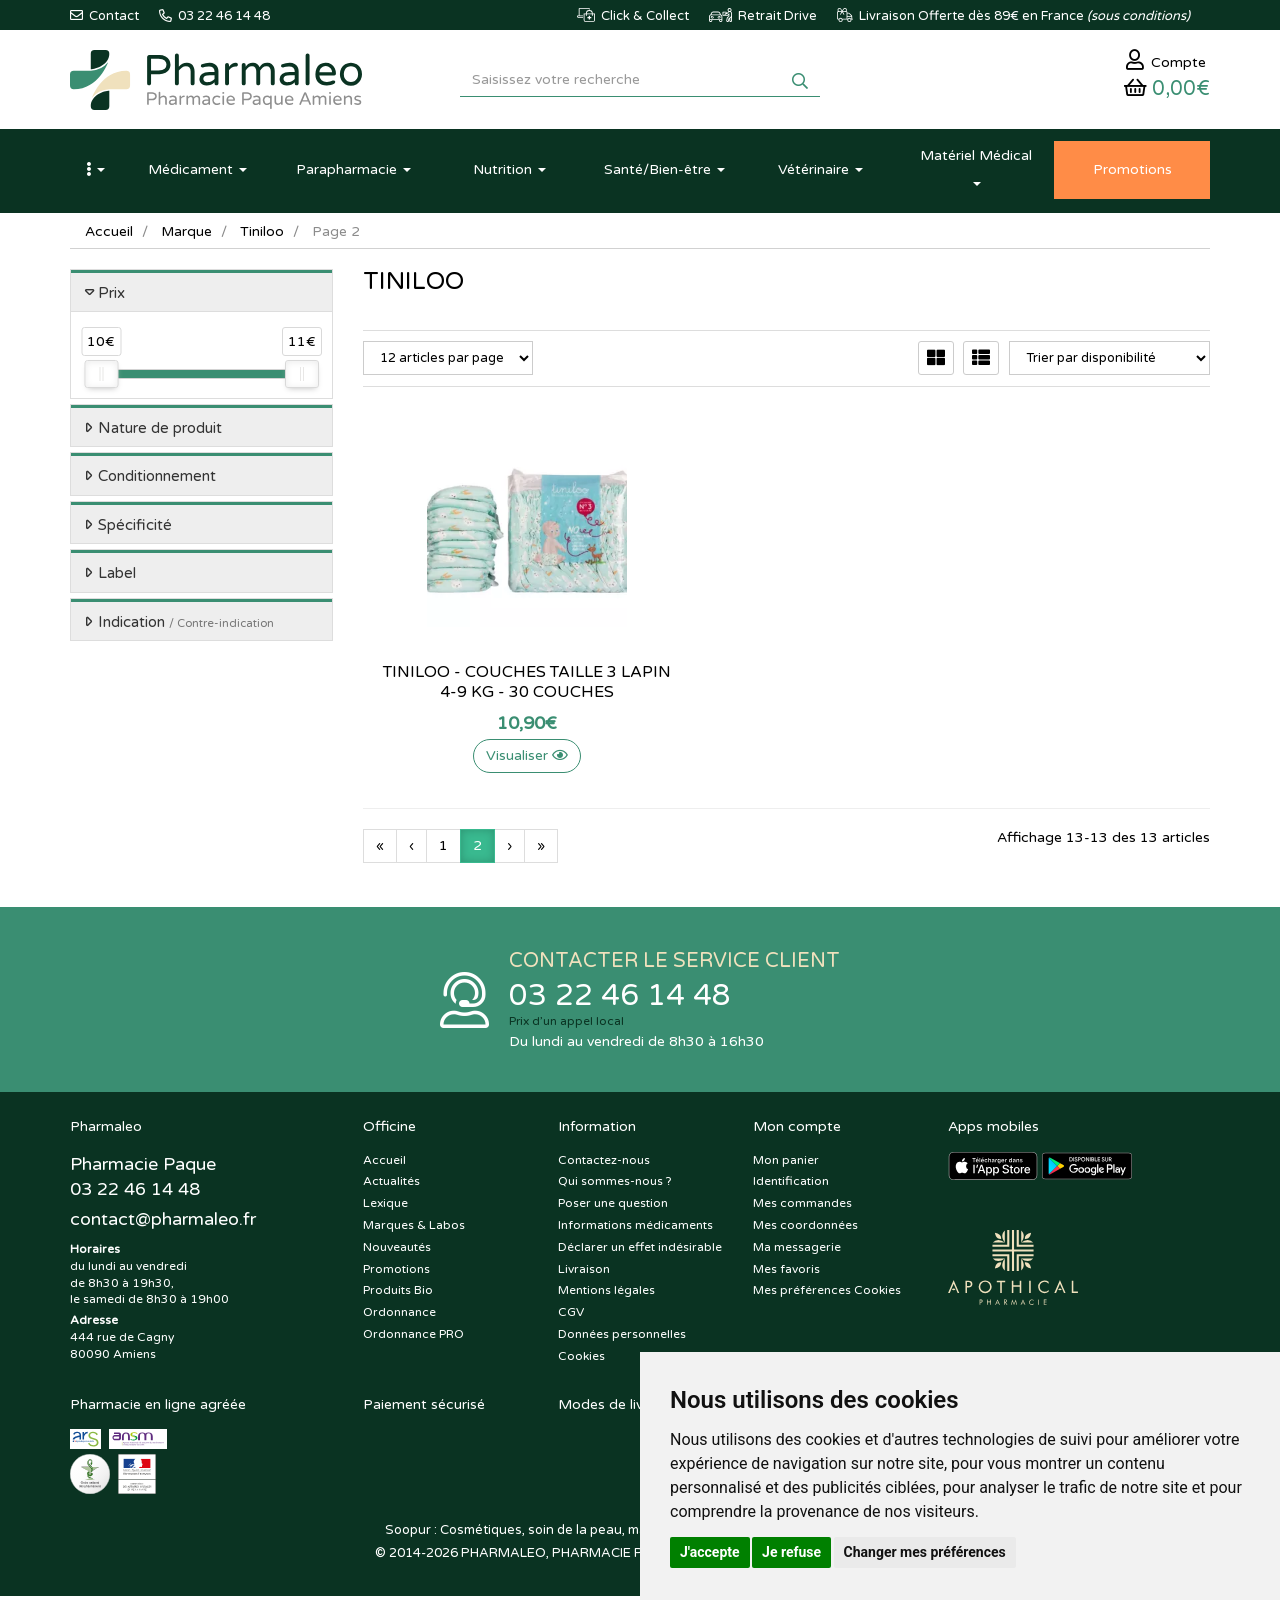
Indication (186, 625)
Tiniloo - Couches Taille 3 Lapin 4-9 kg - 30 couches (494, 685)
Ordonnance (399, 1317)
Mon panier (786, 1164)
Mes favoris (786, 1273)
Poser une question (613, 1208)
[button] (95, 173)
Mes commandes (802, 1208)
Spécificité (135, 528)
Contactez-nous (604, 1164)
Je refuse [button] (791, 1552)
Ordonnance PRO (413, 1338)
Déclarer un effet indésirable (640, 1251)
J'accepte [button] (710, 1552)
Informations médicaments (635, 1229)
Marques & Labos (414, 1229)
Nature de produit (160, 431)
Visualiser (494, 758)
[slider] (101, 378)
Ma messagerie (797, 1251)
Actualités (391, 1186)
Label (117, 577)
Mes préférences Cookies (827, 1295)
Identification (791, 1186)
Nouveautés (397, 1251)
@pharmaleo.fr (163, 1223)
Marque (187, 234)
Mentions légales (606, 1295)
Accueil (109, 234)
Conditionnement (157, 480)
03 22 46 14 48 (620, 999)
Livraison (584, 1273)
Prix (111, 296)
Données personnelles (622, 1338)
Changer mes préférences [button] (925, 1552)
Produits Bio (398, 1295)
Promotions (396, 1273)
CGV (571, 1317)
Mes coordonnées (805, 1229)
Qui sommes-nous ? (615, 1186)
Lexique (385, 1208)
